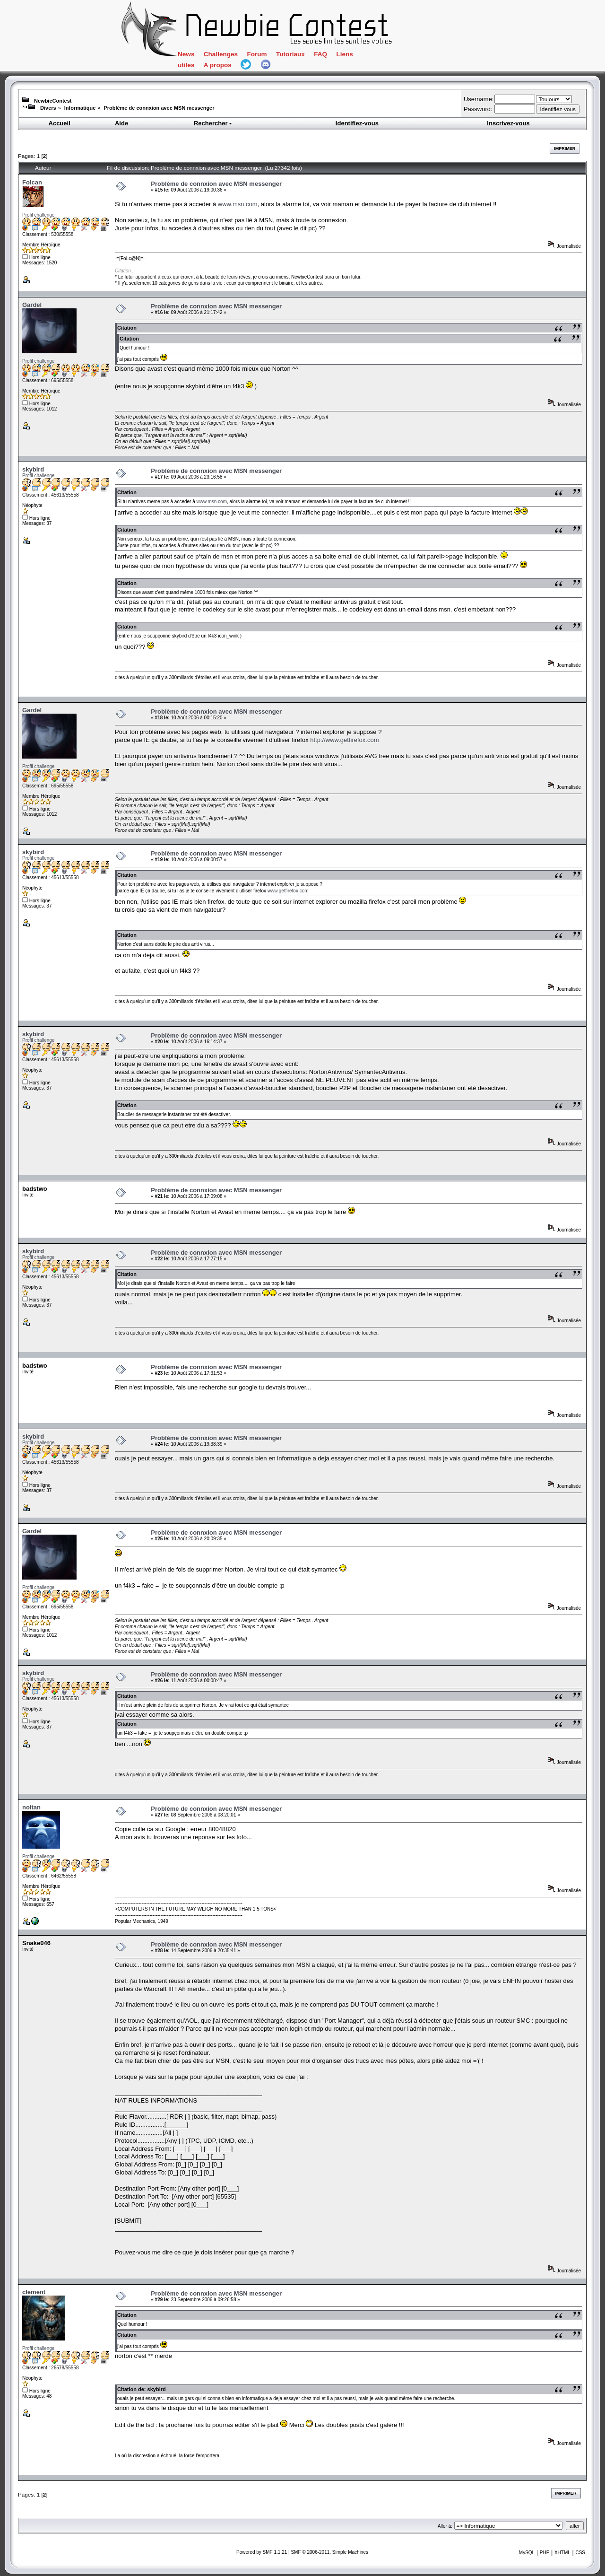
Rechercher (213, 123)
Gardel (32, 304)
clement (33, 2292)
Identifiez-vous (357, 123)
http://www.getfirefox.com (344, 739)
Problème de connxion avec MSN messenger (159, 108)
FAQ (320, 54)
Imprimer (564, 148)
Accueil (59, 123)
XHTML (562, 2552)
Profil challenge (38, 215)
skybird (33, 469)
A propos (218, 65)
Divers (48, 108)
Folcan (32, 182)
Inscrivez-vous (508, 123)
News (186, 54)
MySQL (527, 2552)
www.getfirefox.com (288, 890)
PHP (545, 2552)
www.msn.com (238, 204)
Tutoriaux (290, 54)
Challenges (221, 54)
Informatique (80, 108)
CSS (580, 2552)
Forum (257, 54)
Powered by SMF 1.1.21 (261, 2552)
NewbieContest (52, 101)
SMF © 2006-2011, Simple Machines (329, 2552)
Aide (121, 123)
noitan (31, 1807)
